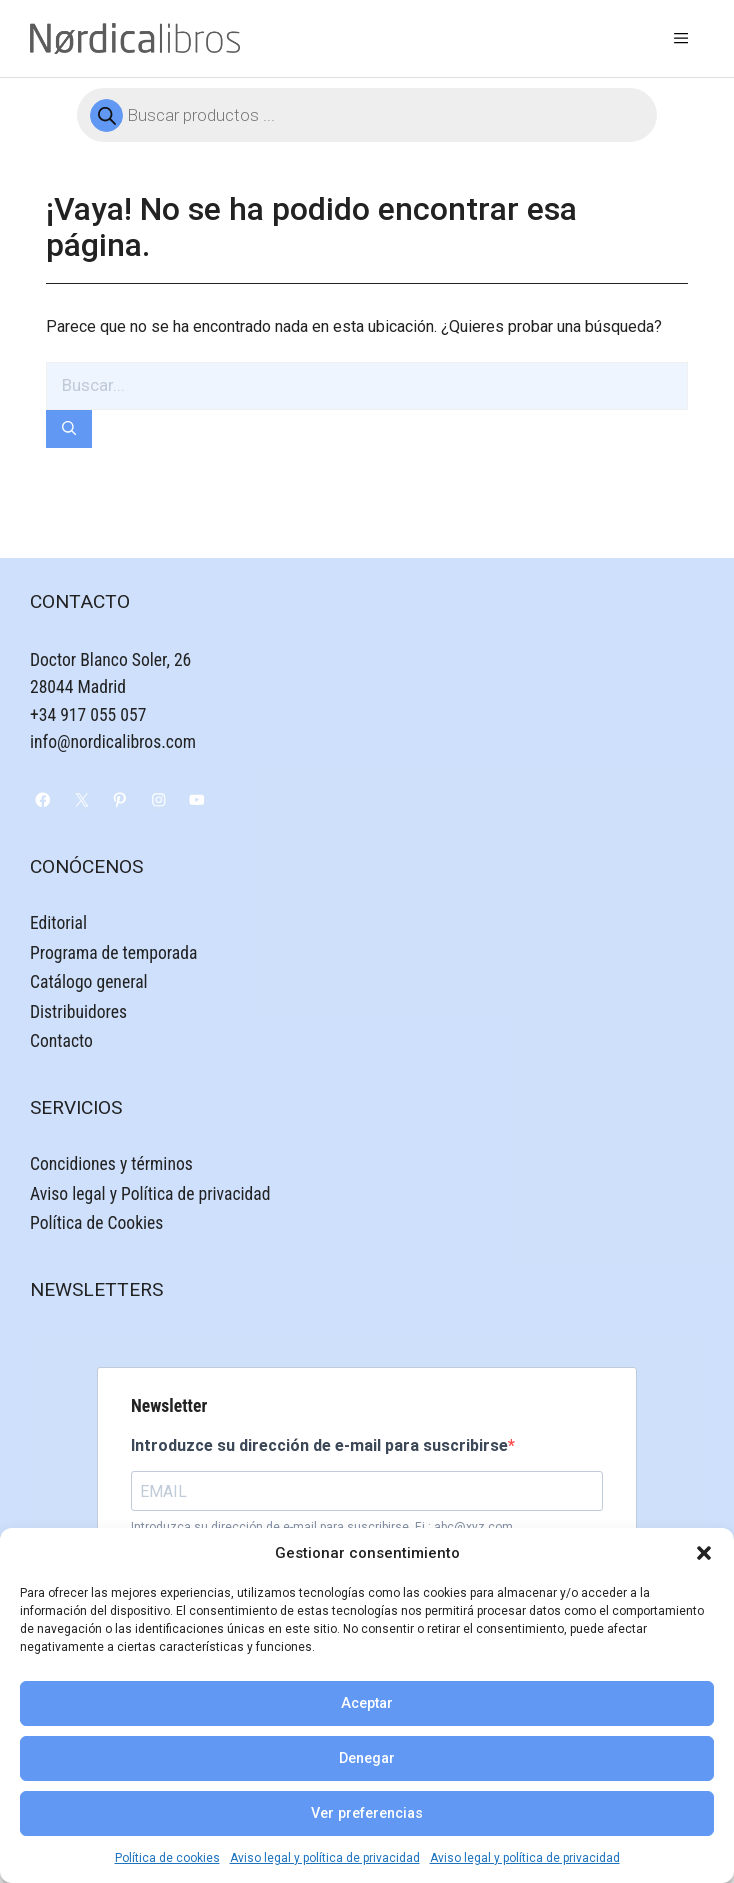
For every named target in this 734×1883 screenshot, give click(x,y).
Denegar (367, 1758)
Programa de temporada (113, 953)
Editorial (58, 923)
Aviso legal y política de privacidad (325, 1858)
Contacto (61, 1041)
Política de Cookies (96, 1223)
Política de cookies (167, 1858)
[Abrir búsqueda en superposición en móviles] (367, 115)
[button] (704, 1553)
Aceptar (367, 1703)
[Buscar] (69, 429)
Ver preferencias (367, 1813)
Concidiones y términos (111, 1164)
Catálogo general (89, 982)
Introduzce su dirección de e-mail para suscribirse (319, 1445)
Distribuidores (78, 1012)
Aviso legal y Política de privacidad (150, 1194)
